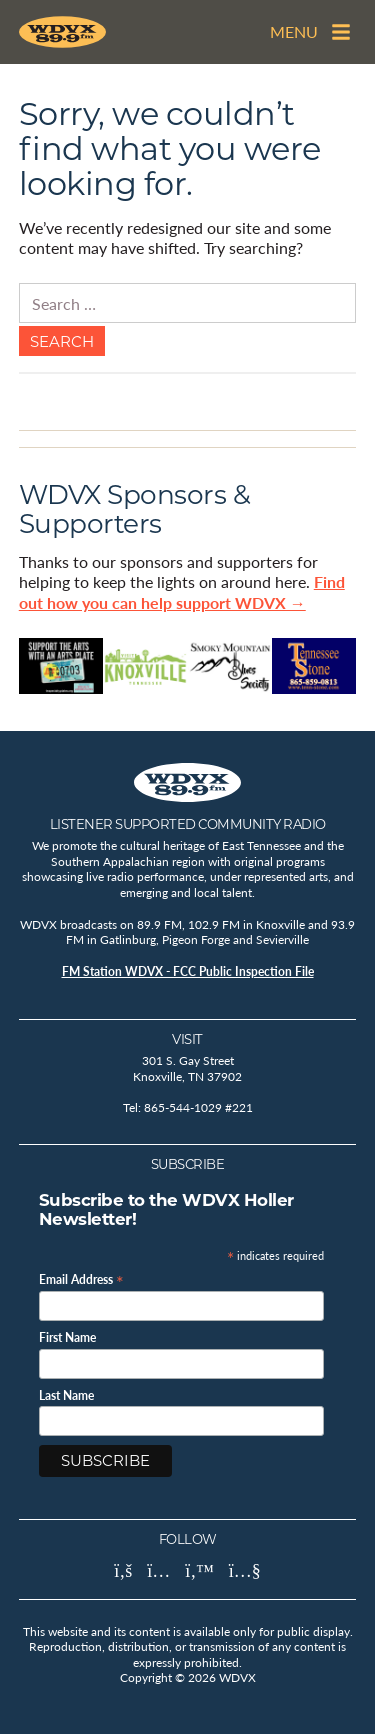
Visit (187, 1039)
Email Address (81, 1278)
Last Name (66, 1396)
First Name (67, 1338)
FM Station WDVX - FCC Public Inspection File (188, 971)
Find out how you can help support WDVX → (182, 592)
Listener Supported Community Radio (188, 824)
